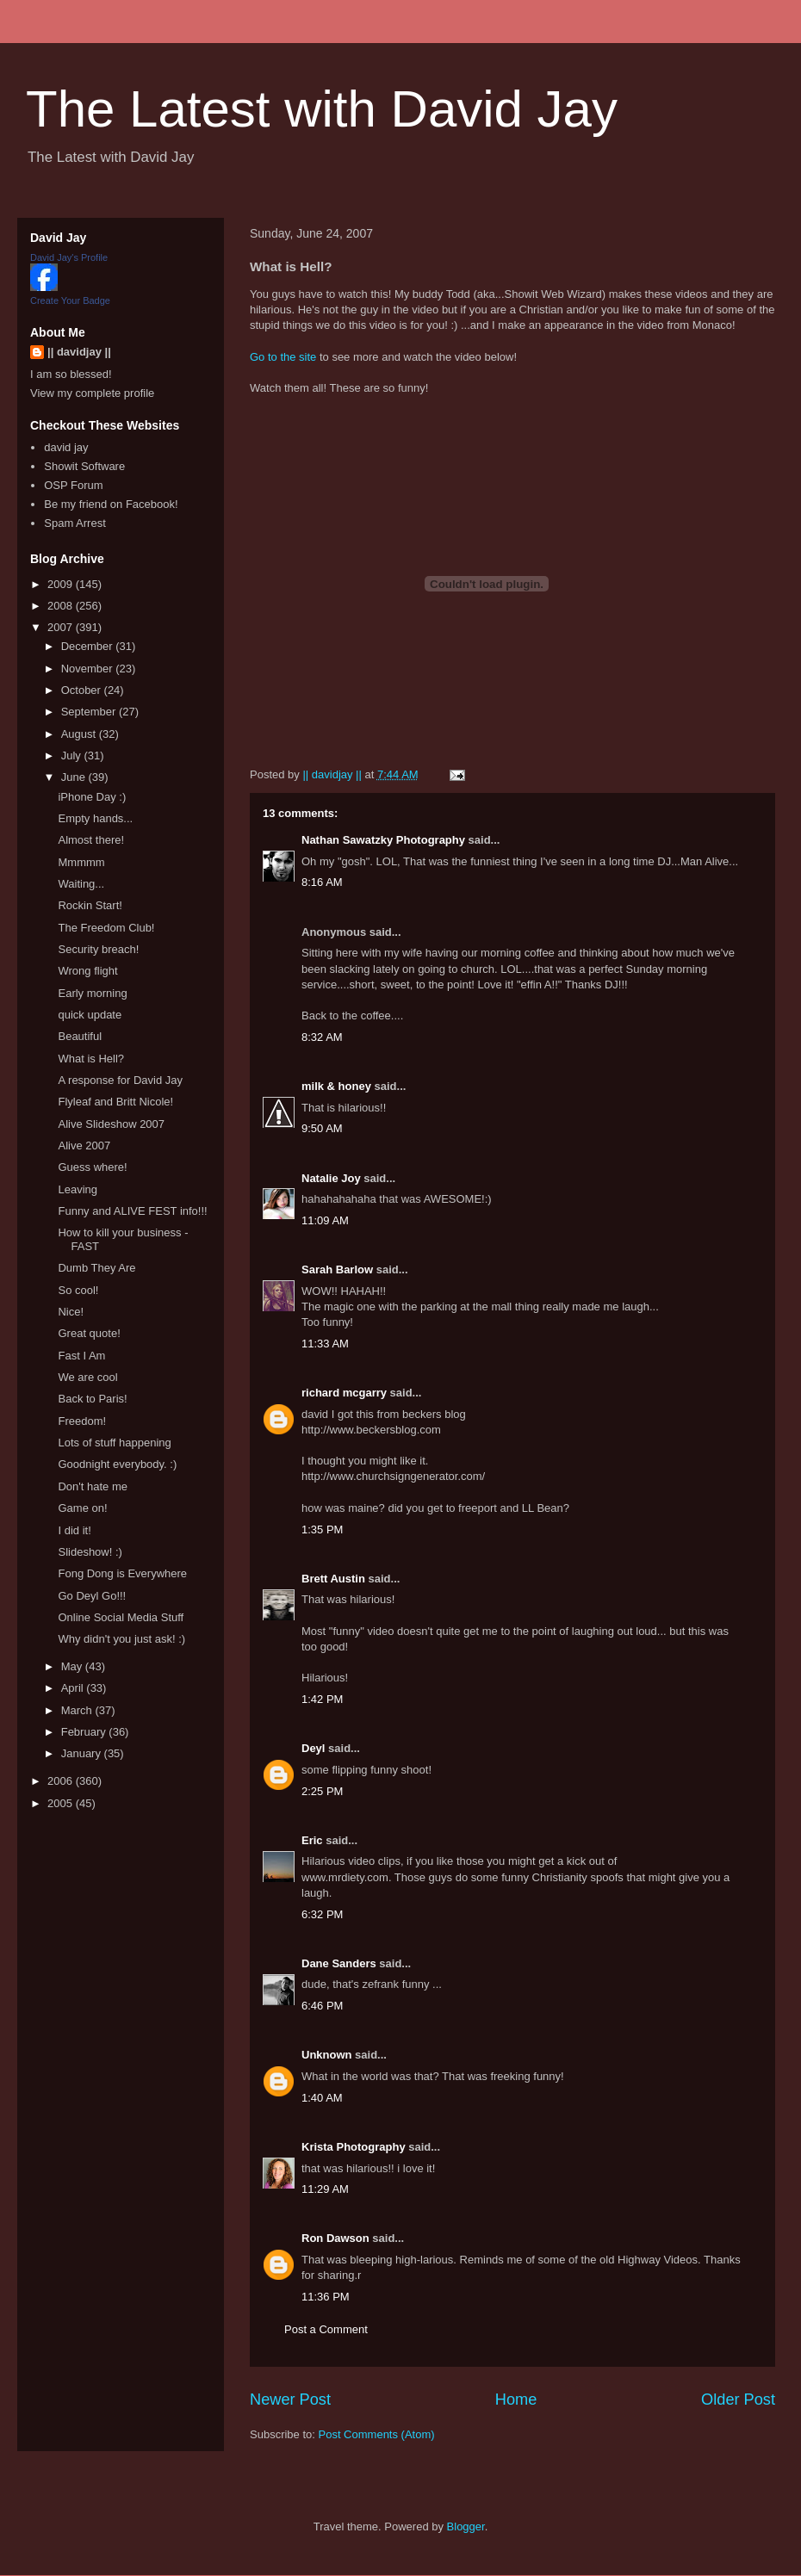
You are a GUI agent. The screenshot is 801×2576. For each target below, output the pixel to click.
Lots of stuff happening (114, 1442)
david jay (66, 447)
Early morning (92, 993)
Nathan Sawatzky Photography (383, 839)
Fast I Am (81, 1355)
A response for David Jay (120, 1080)
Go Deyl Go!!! (92, 1595)
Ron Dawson (335, 2238)
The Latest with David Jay (322, 109)
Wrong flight (87, 970)
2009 (61, 584)
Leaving (77, 1189)
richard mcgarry (344, 1392)
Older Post (738, 2399)
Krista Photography (353, 2146)
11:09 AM (325, 1220)
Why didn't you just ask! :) (121, 1638)
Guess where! (92, 1167)
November (88, 668)
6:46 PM (322, 2005)
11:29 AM (325, 2189)
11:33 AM (325, 1343)
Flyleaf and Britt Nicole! (115, 1101)
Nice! (71, 1311)
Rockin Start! (89, 905)
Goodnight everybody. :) (117, 1464)
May (73, 1666)
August (80, 734)
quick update (89, 1014)
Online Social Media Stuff (120, 1617)
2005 (61, 1803)
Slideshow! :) (89, 1551)
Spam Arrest (75, 523)
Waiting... (81, 883)
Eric (312, 1840)
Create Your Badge (70, 300)
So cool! (78, 1290)
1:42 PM (322, 1699)
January (82, 1753)
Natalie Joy (331, 1178)
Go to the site (283, 356)
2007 (61, 627)
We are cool (87, 1377)
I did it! (74, 1530)
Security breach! (98, 949)
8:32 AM (322, 1037)
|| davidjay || (79, 351)
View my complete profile (92, 393)
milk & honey (336, 1086)
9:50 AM (322, 1128)
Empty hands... (95, 818)
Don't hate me (92, 1486)
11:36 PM (325, 2296)
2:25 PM (322, 1791)
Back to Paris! (92, 1398)
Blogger (466, 2526)
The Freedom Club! (106, 927)
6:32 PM (322, 1914)
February (85, 1731)
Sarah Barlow (337, 1269)
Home (516, 2399)
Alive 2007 (84, 1145)
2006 (61, 1780)
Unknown (326, 2054)
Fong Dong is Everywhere (122, 1573)
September (90, 711)
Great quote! (89, 1333)
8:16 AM (322, 882)
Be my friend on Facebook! (110, 504)
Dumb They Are (96, 1267)
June (75, 777)
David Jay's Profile (69, 257)
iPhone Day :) (92, 796)
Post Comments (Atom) (377, 2434)
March (78, 1710)
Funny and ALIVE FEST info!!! (132, 1210)
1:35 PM (322, 1529)
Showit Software (84, 466)
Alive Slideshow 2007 (111, 1124)
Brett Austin (333, 1578)
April (74, 1687)
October (82, 690)
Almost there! (91, 839)
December (88, 646)
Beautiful (80, 1036)
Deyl (313, 1748)
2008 (61, 605)
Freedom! (82, 1421)
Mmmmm (81, 862)
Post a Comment (326, 2329)
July (72, 755)
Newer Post (290, 2399)
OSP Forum (73, 485)
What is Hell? (91, 1058)
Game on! (82, 1508)
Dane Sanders (338, 1963)
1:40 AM (322, 2097)
